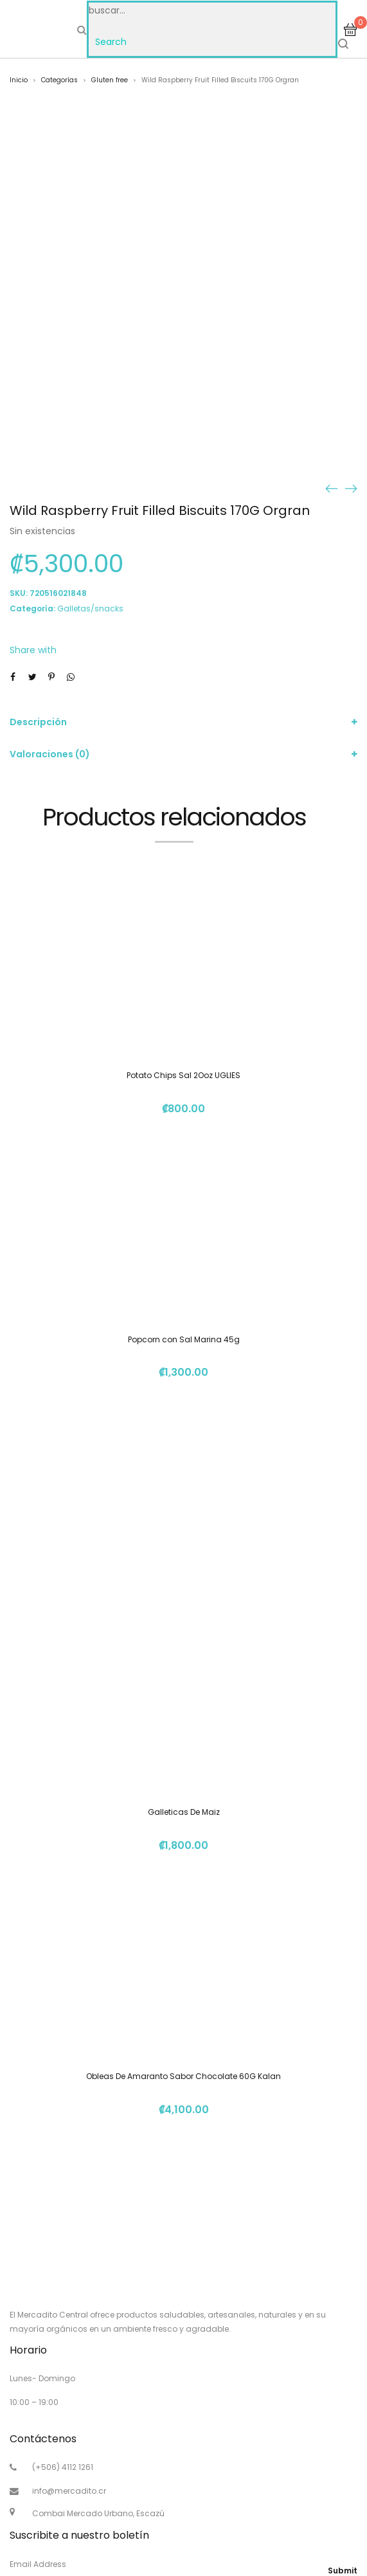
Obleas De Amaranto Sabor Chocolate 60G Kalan (183, 2076)
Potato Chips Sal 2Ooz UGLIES (183, 1075)
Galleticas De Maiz (184, 1811)
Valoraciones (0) (50, 754)
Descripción (38, 722)
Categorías (59, 80)
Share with (33, 650)
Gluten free (109, 80)
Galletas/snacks (90, 608)
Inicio (19, 80)
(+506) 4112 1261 (62, 2467)
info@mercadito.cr (69, 2490)
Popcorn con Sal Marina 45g (184, 1339)
